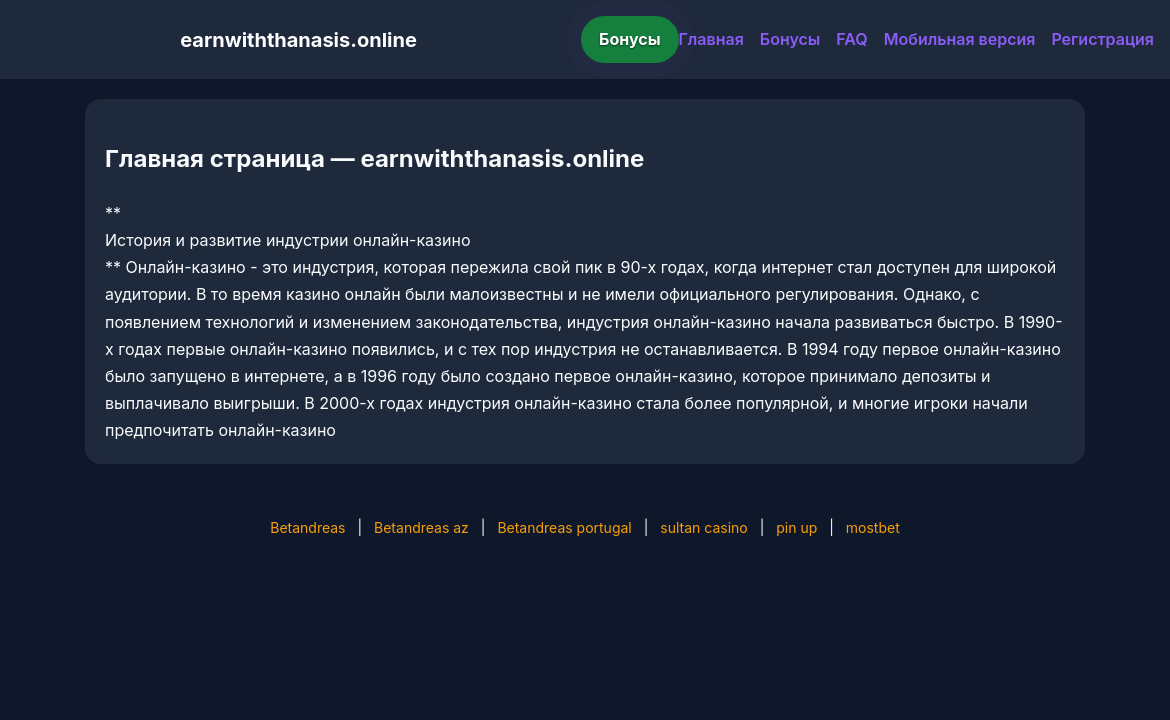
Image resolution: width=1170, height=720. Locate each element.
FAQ (851, 39)
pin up (796, 527)
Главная (711, 39)
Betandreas (307, 527)
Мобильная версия (960, 39)
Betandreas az (421, 527)
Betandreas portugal (564, 527)
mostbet (873, 527)
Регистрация (1102, 39)
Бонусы (630, 39)
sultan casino (703, 527)
